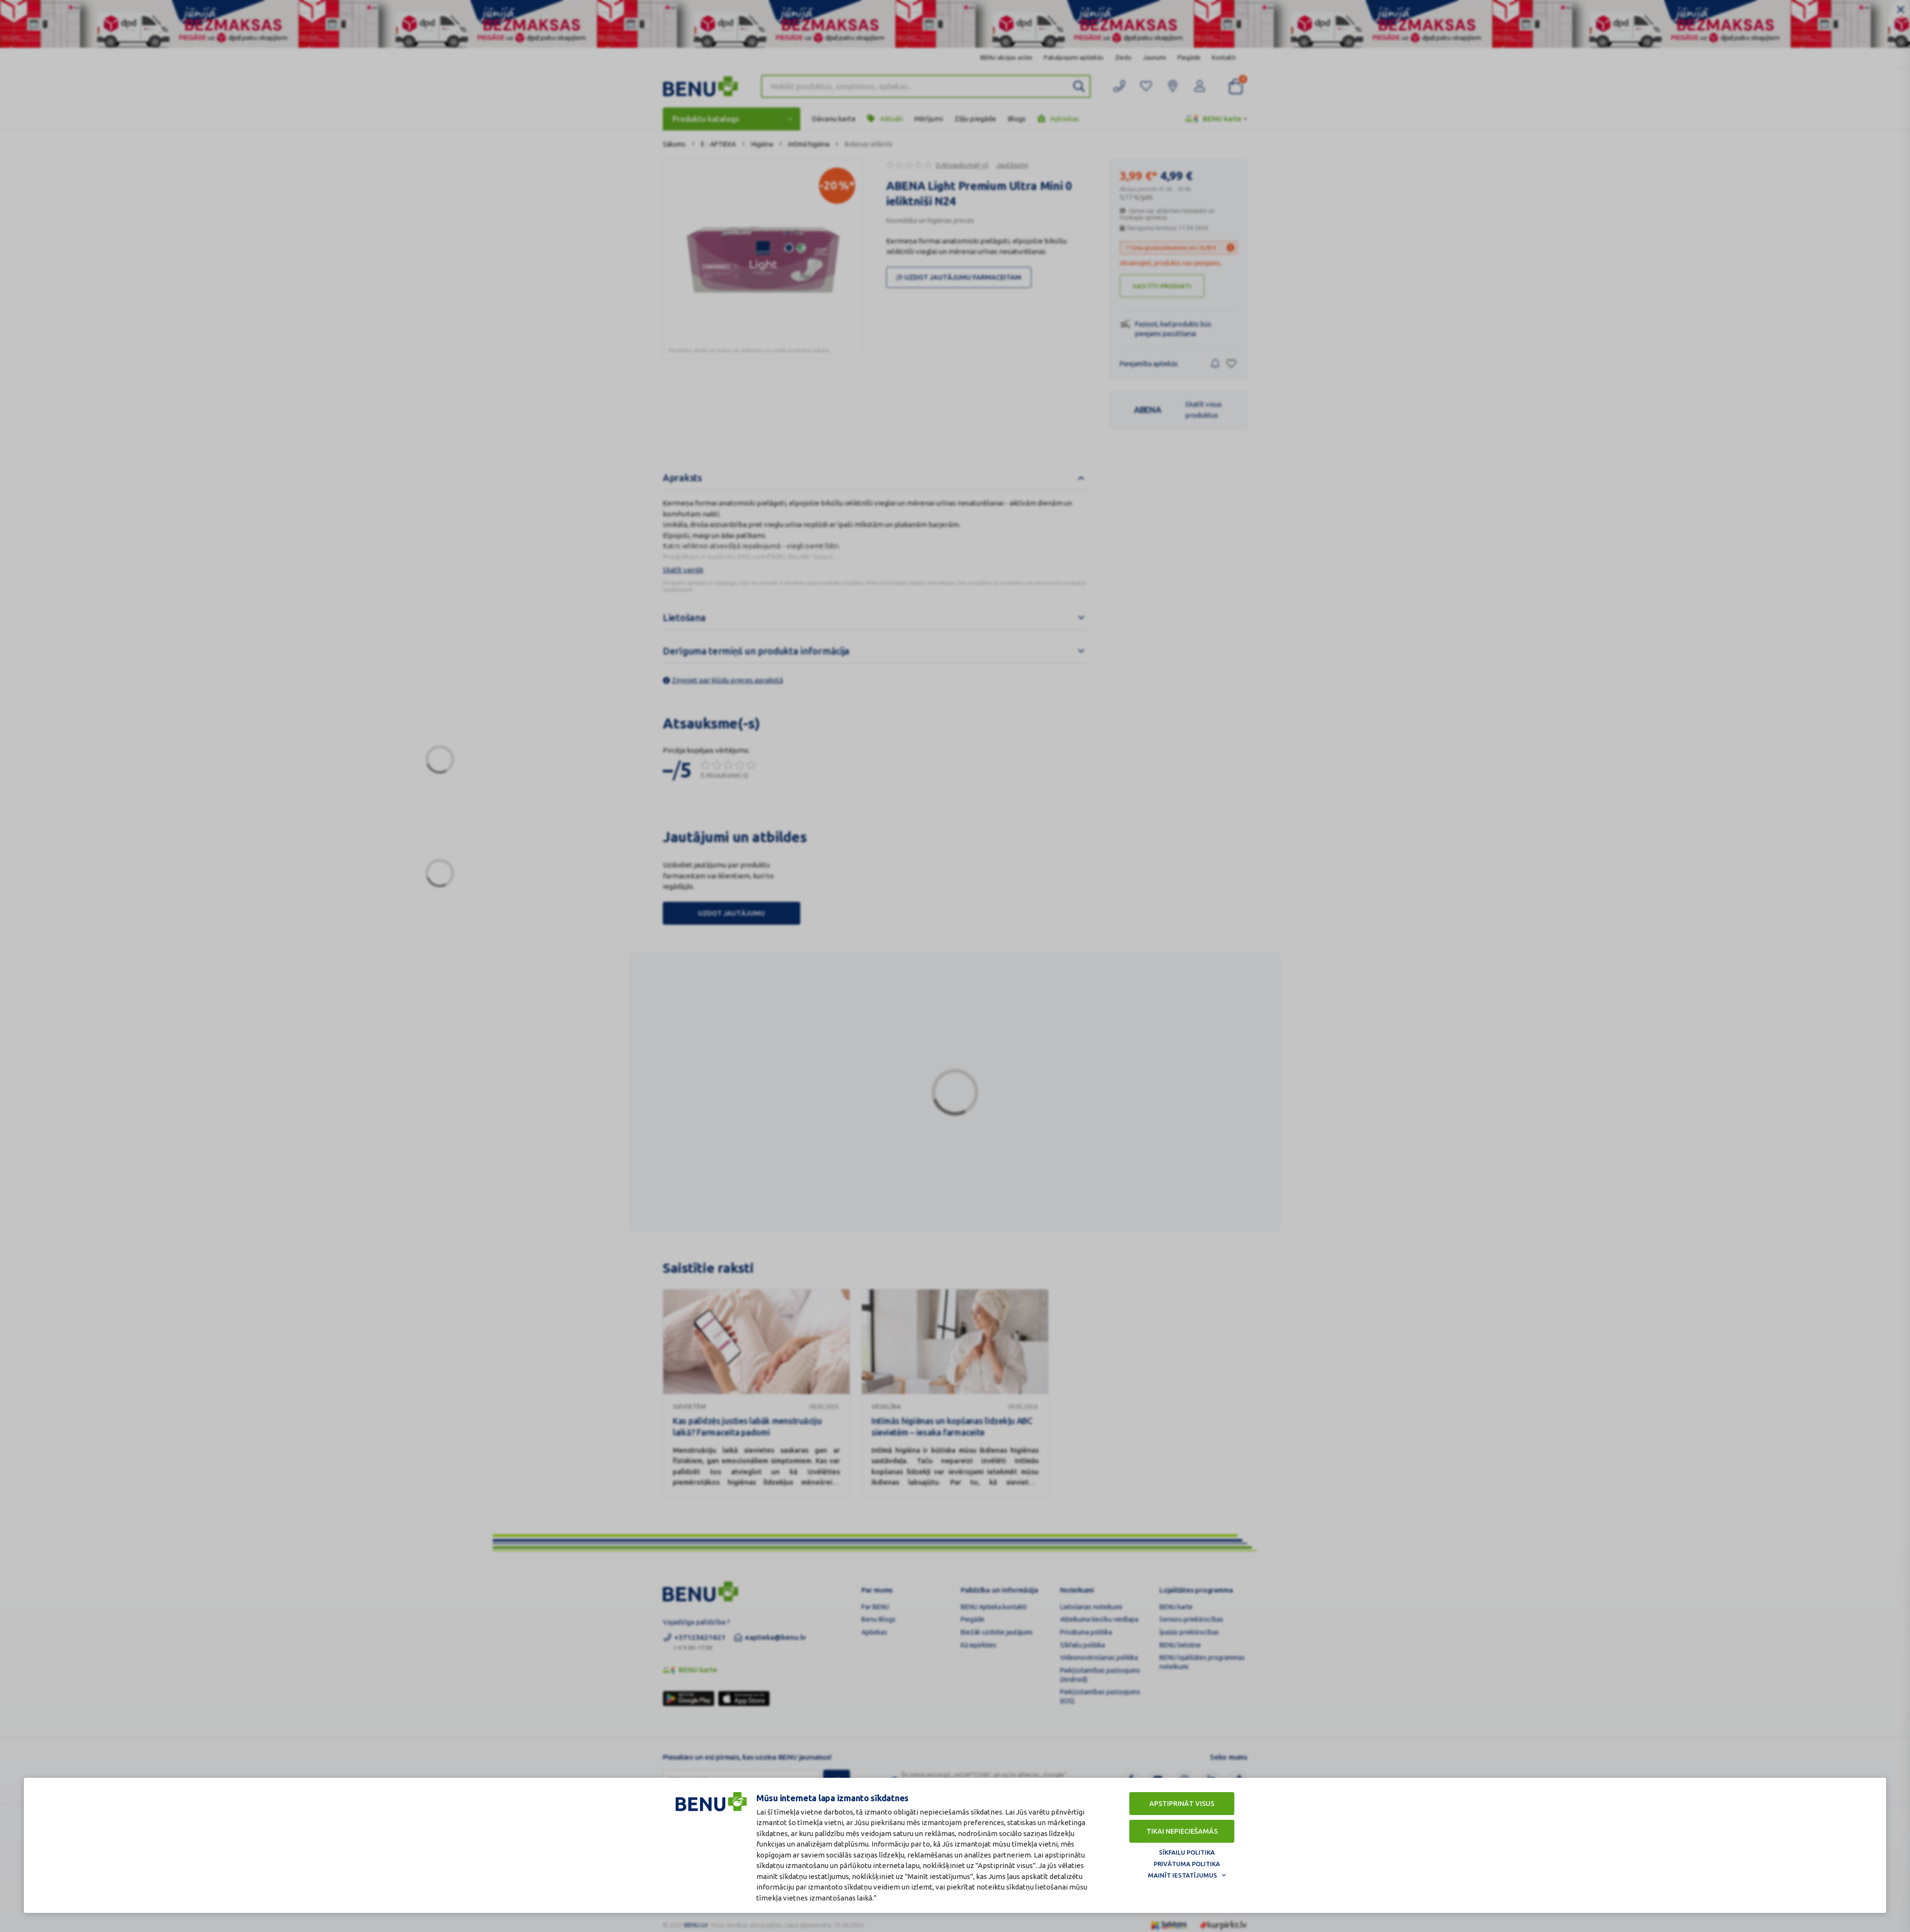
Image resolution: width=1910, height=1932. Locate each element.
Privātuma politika (1187, 1863)
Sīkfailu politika (1187, 1852)
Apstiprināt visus (1181, 1803)
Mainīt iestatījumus (1182, 1875)
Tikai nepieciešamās (1182, 1831)
